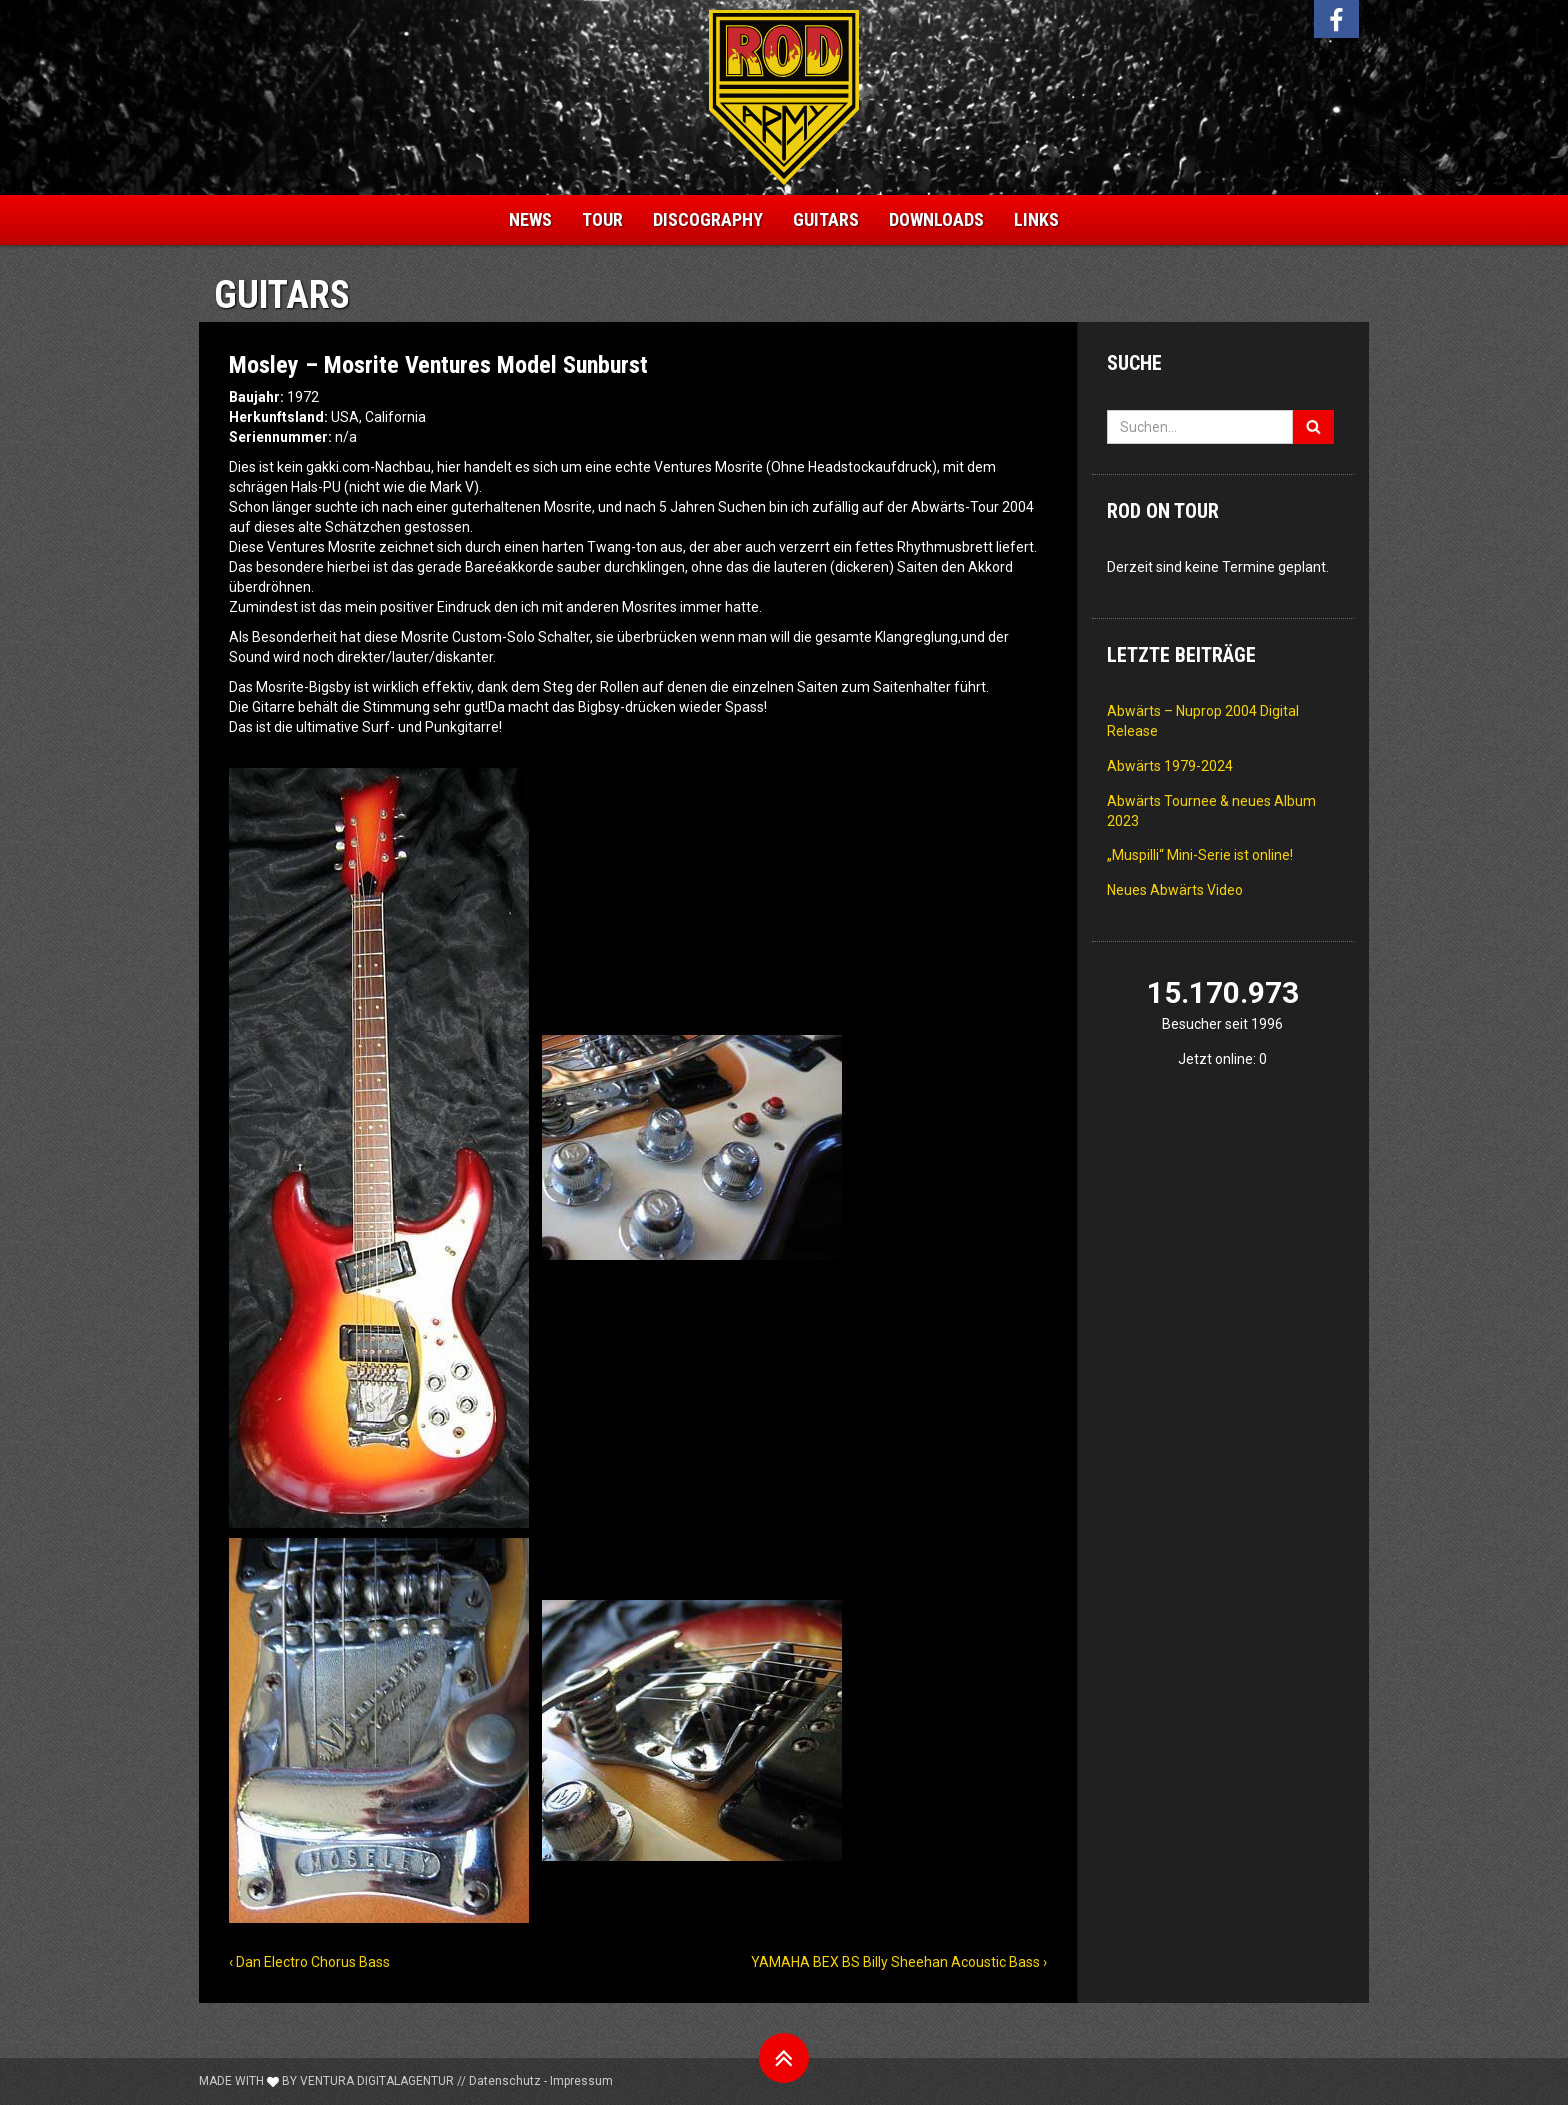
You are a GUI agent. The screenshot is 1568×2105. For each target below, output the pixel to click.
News (530, 219)
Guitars (826, 219)
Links (1036, 219)
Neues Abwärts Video (1175, 890)
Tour (602, 219)
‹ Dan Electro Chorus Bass (309, 1962)
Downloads (936, 219)
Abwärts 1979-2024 (1170, 766)
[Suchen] (1313, 427)
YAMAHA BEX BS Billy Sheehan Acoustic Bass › (899, 1962)
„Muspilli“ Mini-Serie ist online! (1200, 855)
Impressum (581, 2081)
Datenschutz (505, 2081)
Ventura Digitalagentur (377, 2081)
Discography (708, 219)
